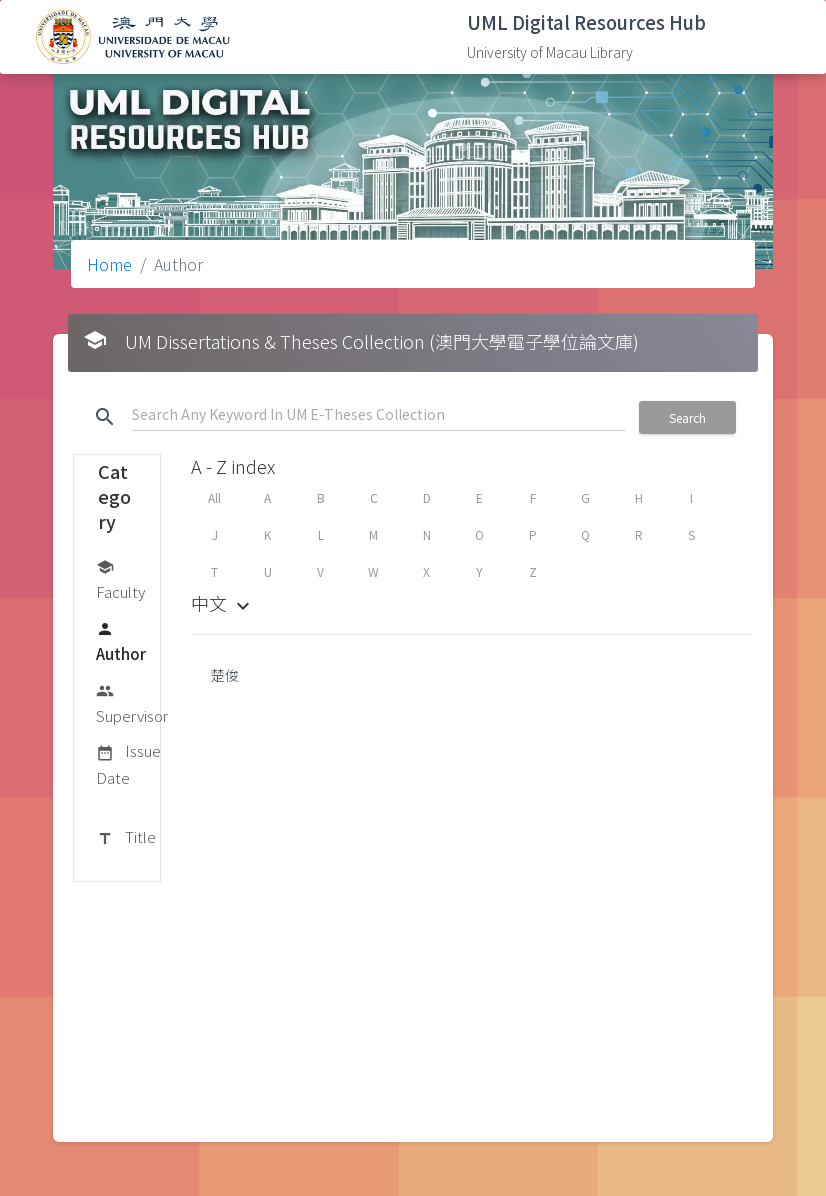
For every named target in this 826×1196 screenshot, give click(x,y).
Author (121, 640)
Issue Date (128, 763)
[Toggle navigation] (781, 37)
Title (126, 838)
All (214, 497)
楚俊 (225, 675)
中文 (223, 603)
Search (687, 417)
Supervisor (132, 702)
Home (109, 264)
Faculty (120, 578)
